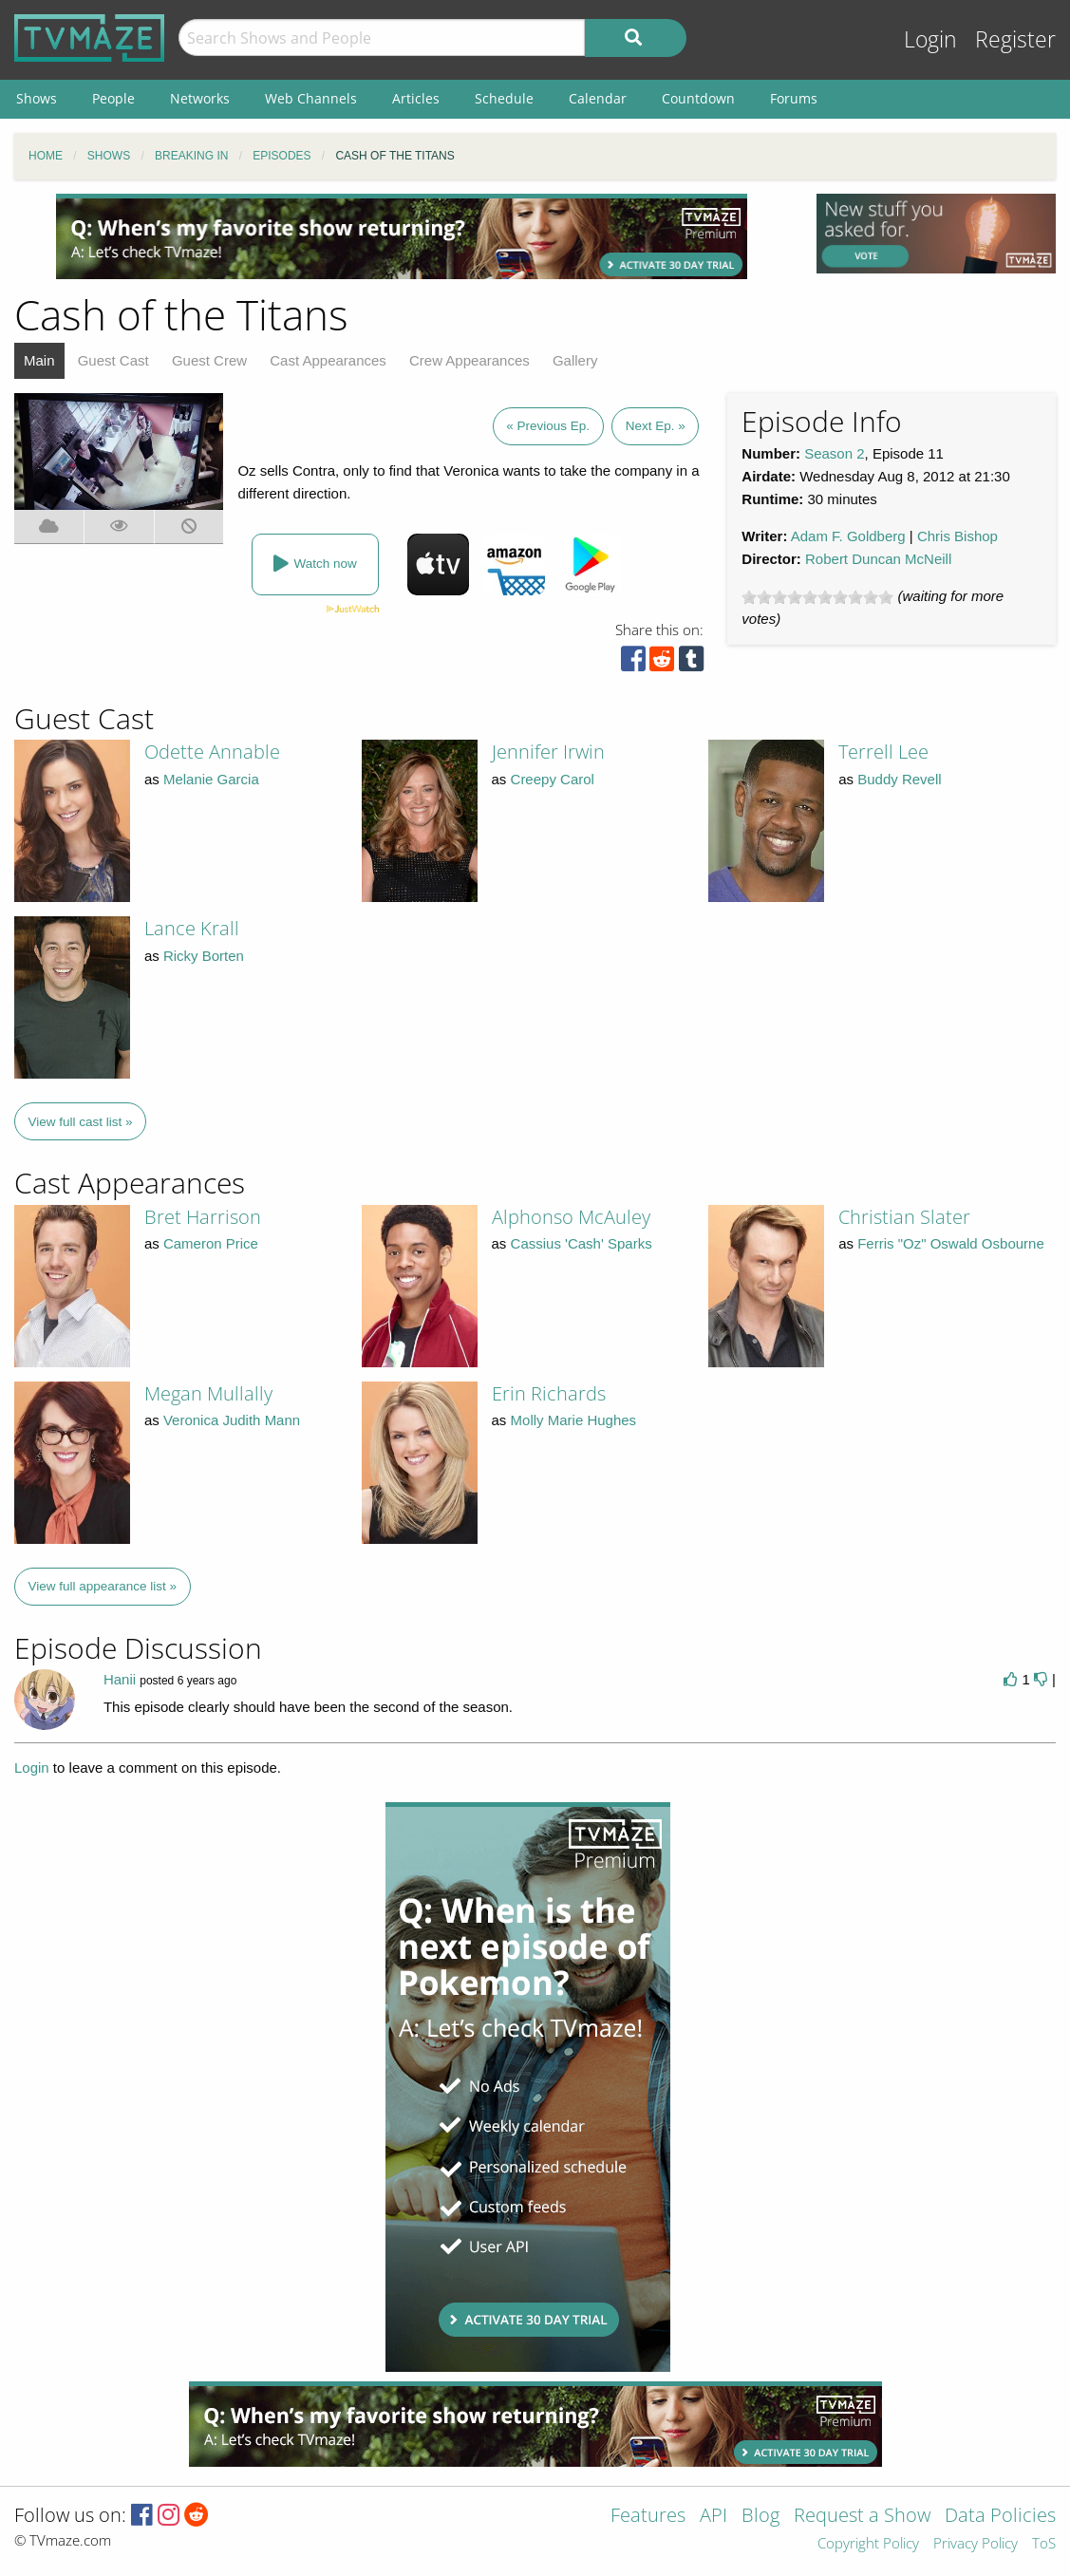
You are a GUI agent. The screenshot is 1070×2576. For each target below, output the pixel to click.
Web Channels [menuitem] (311, 98)
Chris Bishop (957, 536)
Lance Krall (191, 928)
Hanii (119, 1679)
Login (930, 39)
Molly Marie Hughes (574, 1420)
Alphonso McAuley (571, 1217)
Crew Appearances (469, 360)
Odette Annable (212, 751)
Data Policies (1000, 2517)
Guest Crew (209, 360)
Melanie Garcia (211, 779)
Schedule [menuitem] (504, 98)
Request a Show (862, 2517)
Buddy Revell (899, 779)
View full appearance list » (103, 1586)
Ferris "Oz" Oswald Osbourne (950, 1243)
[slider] (817, 597)
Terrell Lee (883, 751)
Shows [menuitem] (36, 98)
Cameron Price (210, 1243)
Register (1015, 39)
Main (39, 360)
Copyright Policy (868, 2544)
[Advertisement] (401, 236)
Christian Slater (904, 1217)
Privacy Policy (975, 2544)
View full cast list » (80, 1122)
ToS (1044, 2544)
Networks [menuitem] (200, 98)
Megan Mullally (208, 1393)
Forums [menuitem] (793, 98)
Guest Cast (113, 360)
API (713, 2517)
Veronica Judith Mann (231, 1420)
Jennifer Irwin (548, 751)
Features (647, 2517)
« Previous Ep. (548, 426)
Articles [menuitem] (416, 98)
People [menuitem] (113, 98)
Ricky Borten (203, 956)
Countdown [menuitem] (698, 98)
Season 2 (834, 453)
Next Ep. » (655, 426)
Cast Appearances (328, 360)
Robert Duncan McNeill (878, 559)
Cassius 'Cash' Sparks (581, 1243)
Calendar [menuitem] (598, 98)
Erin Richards (549, 1393)
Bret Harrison (202, 1217)
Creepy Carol (552, 779)
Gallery (575, 360)
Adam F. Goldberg (848, 536)
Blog (760, 2517)
